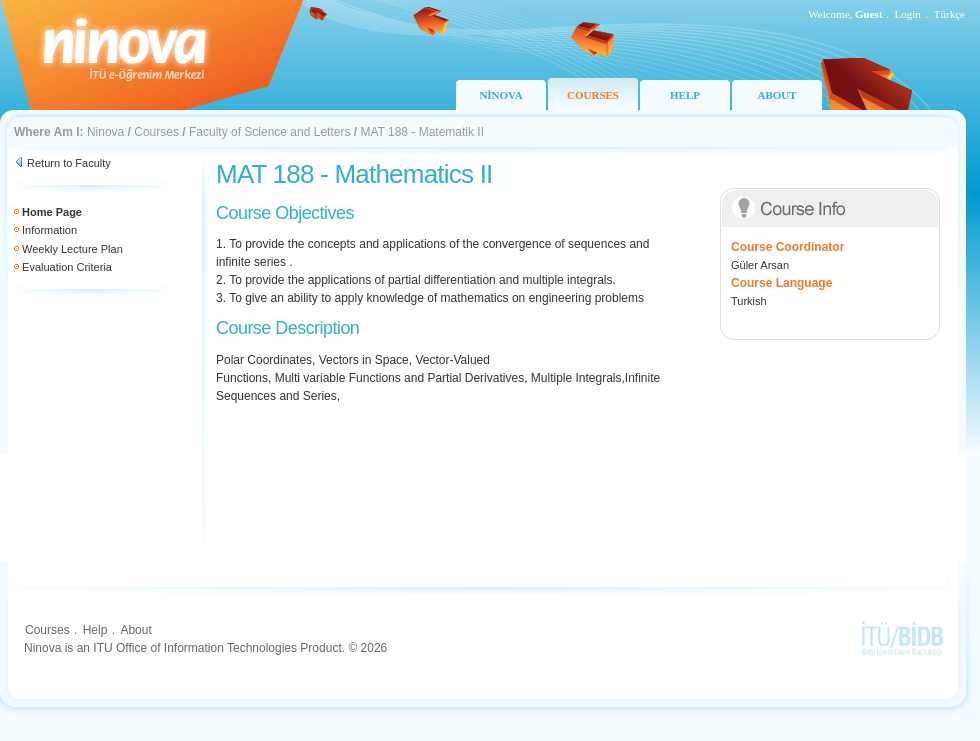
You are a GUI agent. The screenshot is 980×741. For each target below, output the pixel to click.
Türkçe (949, 14)
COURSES (593, 95)
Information (49, 230)
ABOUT (776, 95)
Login (908, 14)
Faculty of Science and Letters (269, 132)
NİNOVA (500, 95)
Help (95, 630)
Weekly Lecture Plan (72, 249)
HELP (685, 95)
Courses (156, 132)
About (135, 630)
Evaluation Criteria (67, 267)
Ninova (105, 132)
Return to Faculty (69, 163)
